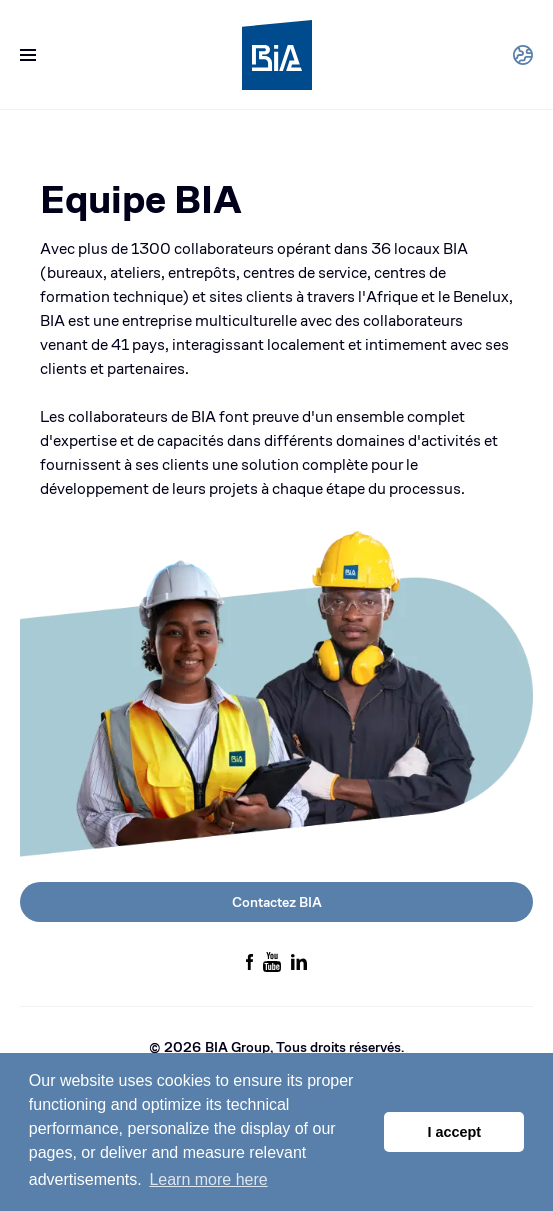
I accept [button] (454, 1132)
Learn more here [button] (208, 1179)
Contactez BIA (277, 902)
